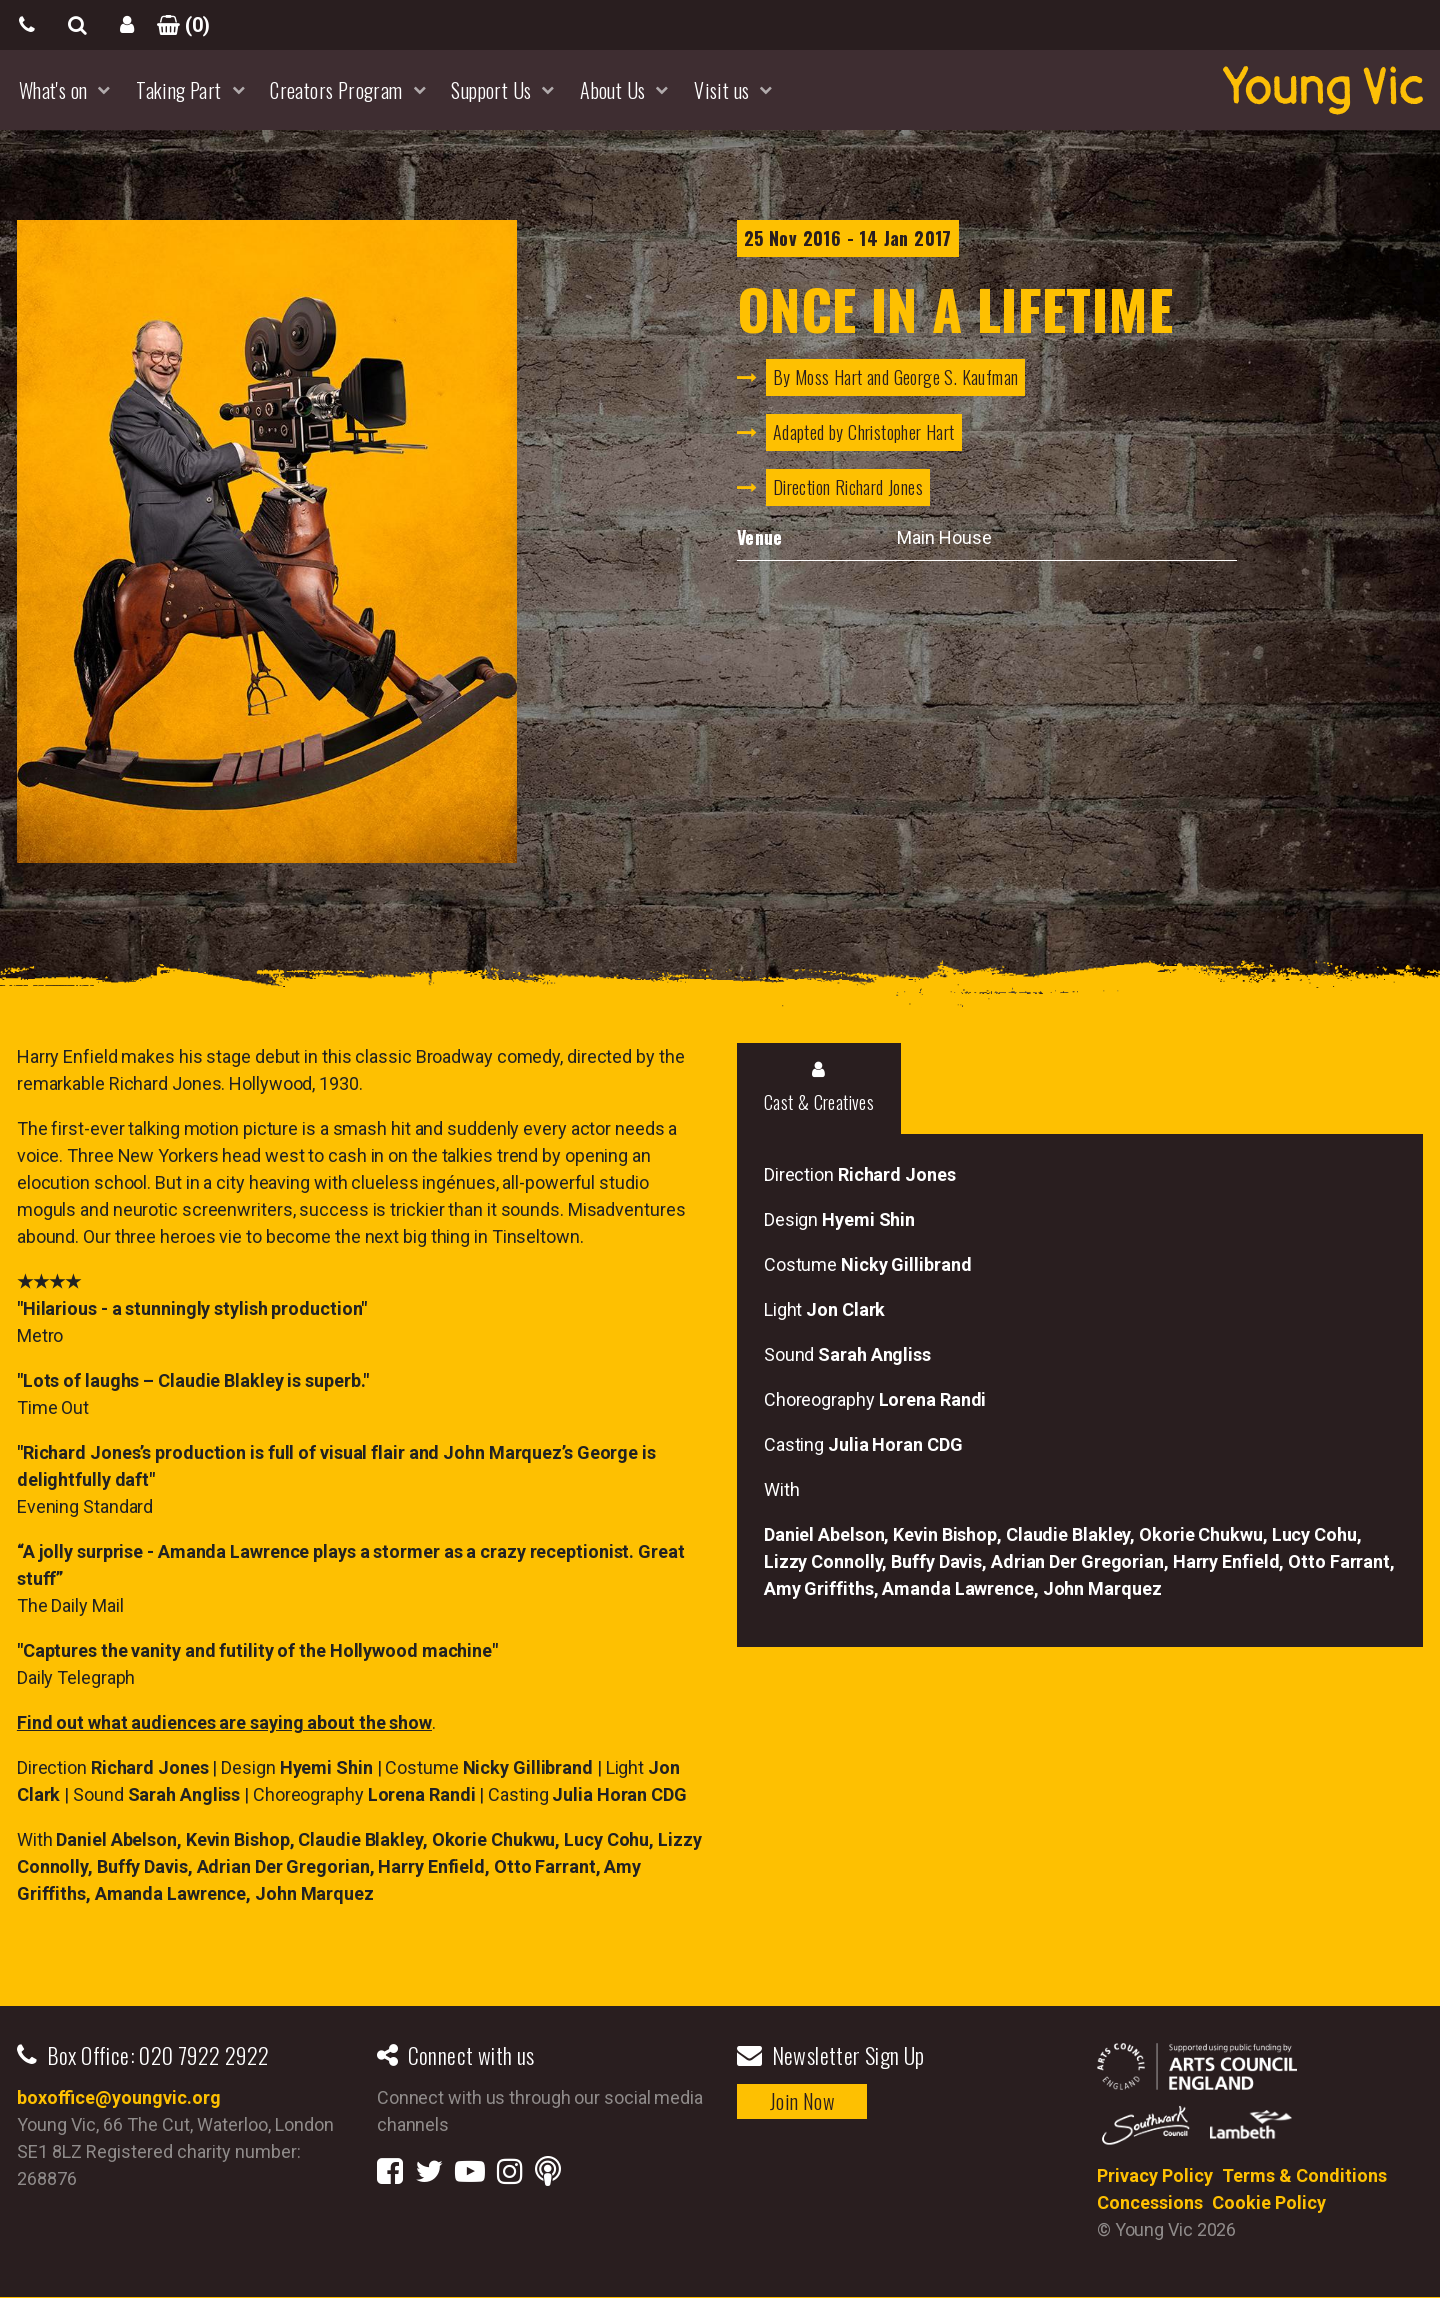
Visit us (721, 90)
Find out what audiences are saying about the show (224, 1722)
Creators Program (336, 90)
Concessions (1150, 2202)
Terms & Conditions (1304, 2175)
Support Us (491, 90)
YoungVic (1323, 90)
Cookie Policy (1269, 2202)
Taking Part (178, 90)
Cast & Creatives (819, 1088)
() (177, 25)
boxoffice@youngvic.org (119, 2097)
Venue (760, 537)
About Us (612, 90)
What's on (53, 90)
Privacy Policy (1155, 2175)
